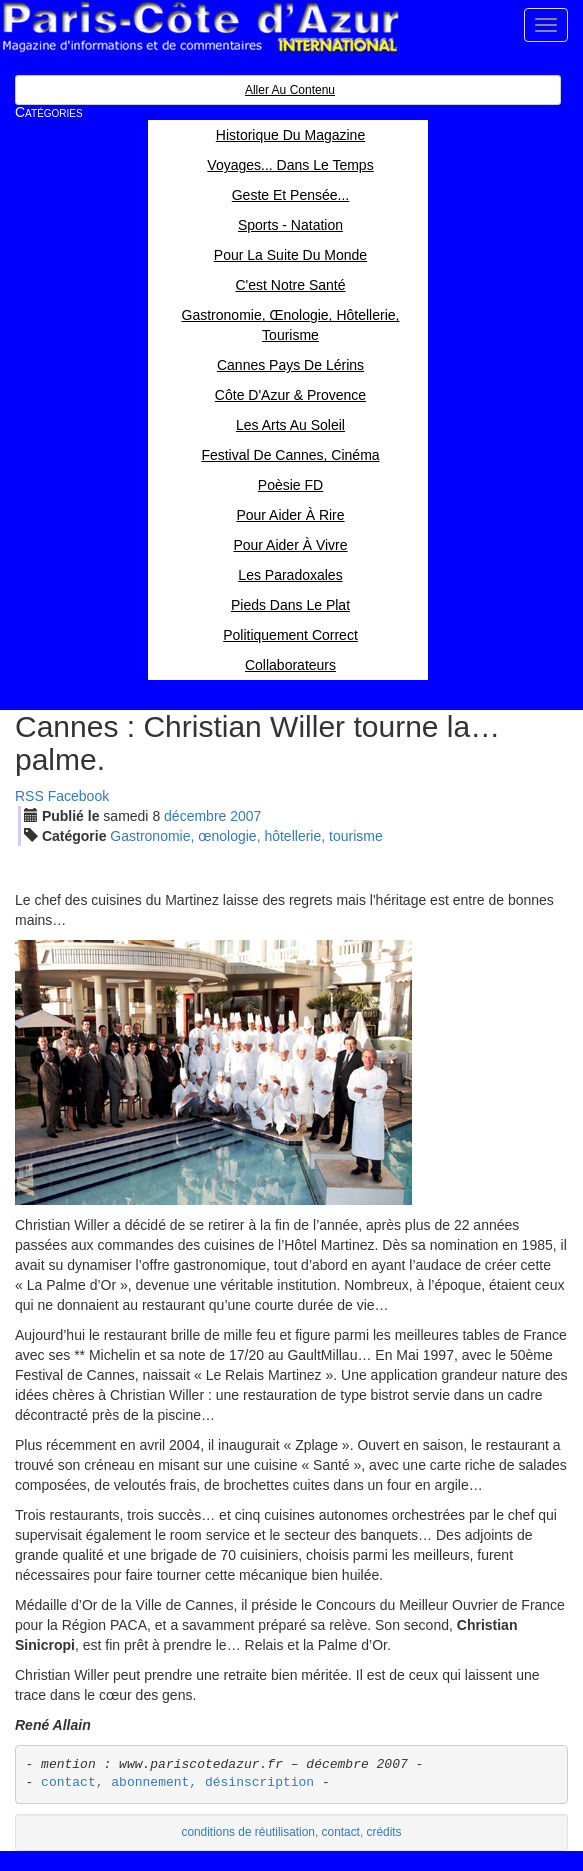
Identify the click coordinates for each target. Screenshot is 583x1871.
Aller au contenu (290, 90)
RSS (29, 796)
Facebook (78, 796)
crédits (384, 1832)
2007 (245, 816)
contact (341, 1832)
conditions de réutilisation (248, 1832)
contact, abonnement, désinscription (177, 1782)
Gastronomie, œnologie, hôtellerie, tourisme (246, 836)
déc (195, 816)
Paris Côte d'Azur (200, 27)
